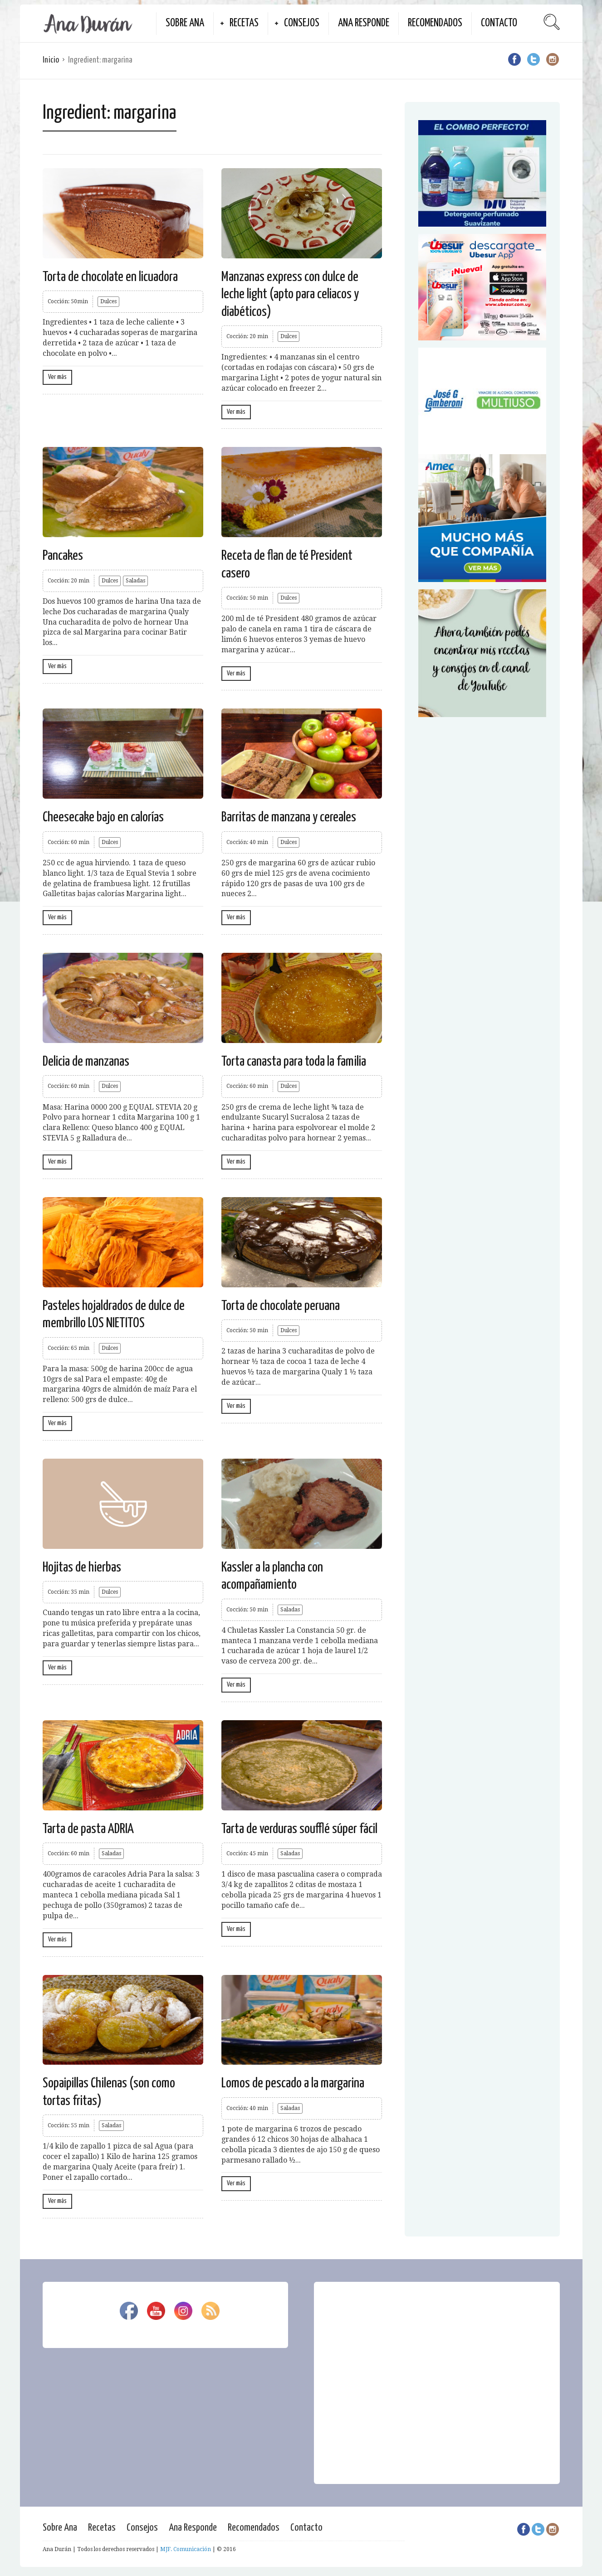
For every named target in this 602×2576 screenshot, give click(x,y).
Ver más (57, 377)
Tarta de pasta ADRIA (88, 1829)
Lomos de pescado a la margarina (292, 2083)
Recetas (244, 23)
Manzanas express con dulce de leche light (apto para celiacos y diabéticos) (290, 294)
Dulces (108, 301)
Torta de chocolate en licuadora (110, 277)
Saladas (135, 580)
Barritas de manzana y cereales (288, 817)
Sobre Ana (185, 23)
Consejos (301, 23)
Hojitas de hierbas (82, 1567)
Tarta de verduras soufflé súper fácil (299, 1829)
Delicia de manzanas (86, 1061)
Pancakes (63, 556)
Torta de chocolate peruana (280, 1306)
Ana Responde (363, 23)
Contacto (499, 23)
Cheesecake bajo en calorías (103, 817)
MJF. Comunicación (185, 2549)
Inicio (51, 60)
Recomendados (435, 23)
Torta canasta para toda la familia (293, 1061)
